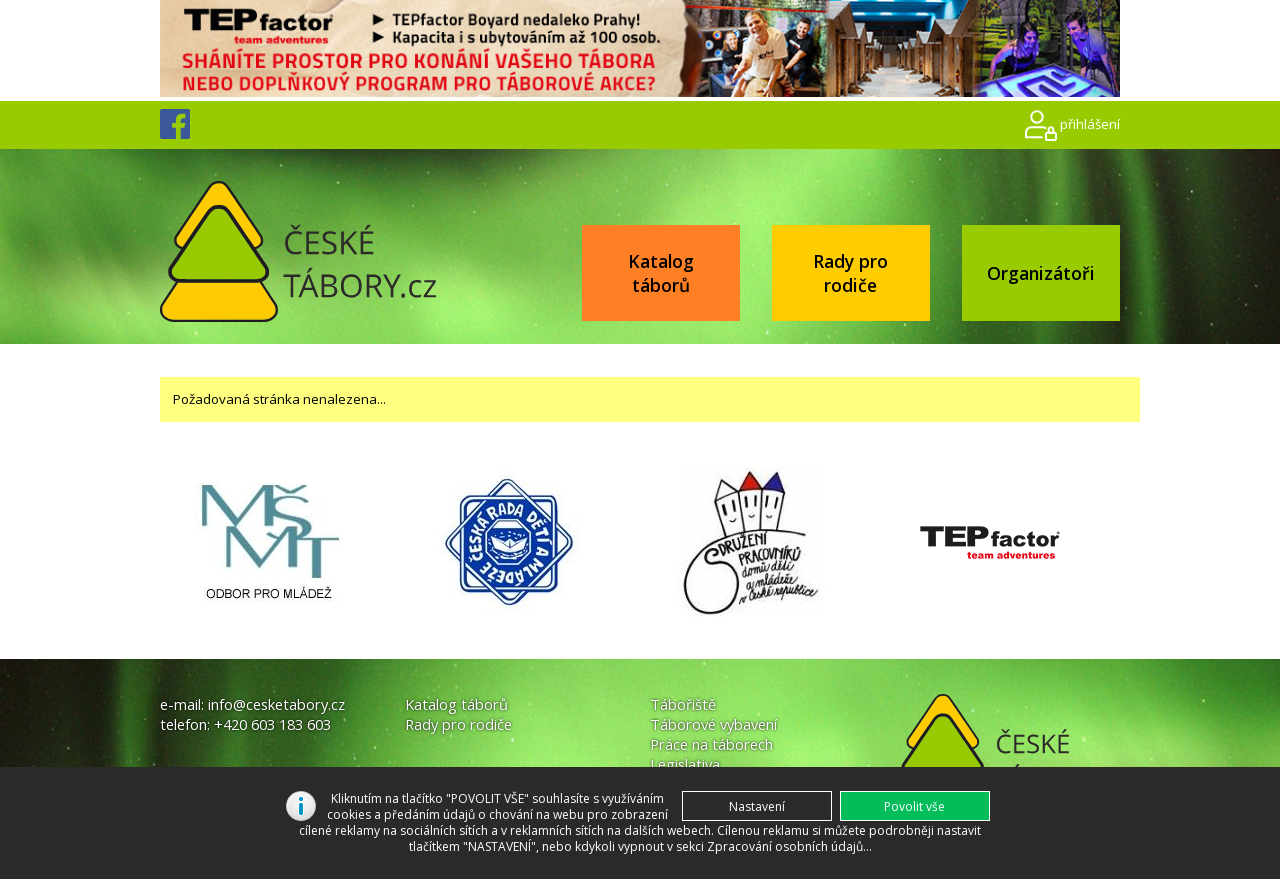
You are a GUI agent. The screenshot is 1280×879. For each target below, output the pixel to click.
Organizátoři (1041, 273)
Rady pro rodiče (850, 273)
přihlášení (1090, 124)
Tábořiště (683, 704)
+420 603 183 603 (272, 724)
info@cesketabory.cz (276, 704)
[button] (915, 806)
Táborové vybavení (713, 724)
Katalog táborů (661, 273)
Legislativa (685, 764)
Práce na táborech (711, 744)
